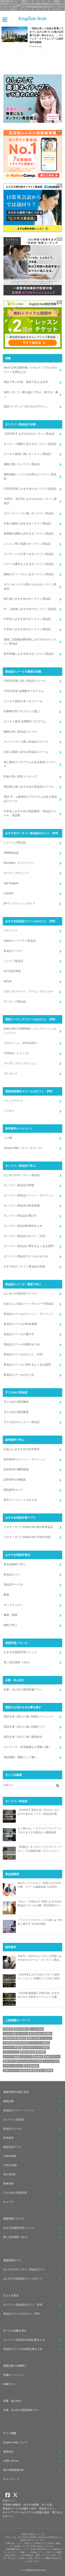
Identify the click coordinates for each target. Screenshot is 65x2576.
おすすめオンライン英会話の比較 (24, 1266)
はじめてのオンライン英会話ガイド (24, 2269)
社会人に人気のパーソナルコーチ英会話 (29, 1303)
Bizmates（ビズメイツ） (19, 862)
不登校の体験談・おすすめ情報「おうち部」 (29, 2504)
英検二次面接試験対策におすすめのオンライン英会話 (30, 641)
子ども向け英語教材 (16, 1401)
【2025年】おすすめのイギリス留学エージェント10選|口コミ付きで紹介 (39, 1976)
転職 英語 (32, 2070)
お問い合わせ (11, 2460)
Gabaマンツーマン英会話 (20, 940)
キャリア (62, 5)
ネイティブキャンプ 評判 (29, 2061)
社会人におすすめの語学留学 (22, 1449)
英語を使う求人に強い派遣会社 (23, 1736)
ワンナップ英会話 (15, 1001)
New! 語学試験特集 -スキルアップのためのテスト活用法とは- (30, 369)
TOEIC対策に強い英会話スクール (25, 680)
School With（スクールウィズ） (24, 1147)
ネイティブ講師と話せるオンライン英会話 (30, 443)
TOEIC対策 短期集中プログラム (24, 690)
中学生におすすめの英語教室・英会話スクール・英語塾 (30, 813)
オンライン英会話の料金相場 (22, 1205)
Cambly (8, 893)
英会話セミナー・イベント (18, 2110)
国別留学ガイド (13, 1489)
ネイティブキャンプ (16, 872)
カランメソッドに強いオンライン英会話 (29, 513)
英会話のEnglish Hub (36, 2570)
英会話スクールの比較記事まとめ (22, 2349)
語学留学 (8, 2138)
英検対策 (46, 5)
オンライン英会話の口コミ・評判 (24, 1235)
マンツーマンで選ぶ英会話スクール (26, 741)
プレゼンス (11, 1073)
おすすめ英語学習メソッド (20, 1652)
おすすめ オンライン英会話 (36, 2047)
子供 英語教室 (31, 2066)
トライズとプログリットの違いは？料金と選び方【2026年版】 (40, 1922)
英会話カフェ (12, 1574)
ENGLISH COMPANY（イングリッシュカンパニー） (30, 1031)
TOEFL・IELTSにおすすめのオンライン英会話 (30, 501)
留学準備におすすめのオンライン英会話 (29, 653)
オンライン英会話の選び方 (20, 1215)
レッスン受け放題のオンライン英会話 (27, 543)
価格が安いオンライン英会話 (22, 464)
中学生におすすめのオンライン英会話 (27, 618)
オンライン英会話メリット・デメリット (29, 1195)
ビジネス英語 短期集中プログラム (25, 721)
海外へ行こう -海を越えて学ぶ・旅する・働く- (31, 394)
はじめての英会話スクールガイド (22, 2278)
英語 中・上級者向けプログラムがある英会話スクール (30, 798)
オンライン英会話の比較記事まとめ (24, 2339)
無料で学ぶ (11, 1625)
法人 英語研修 (45, 2070)
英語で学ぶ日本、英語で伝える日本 (26, 381)
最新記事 (8, 2101)
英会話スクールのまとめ (19, 1374)
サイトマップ (11, 2479)
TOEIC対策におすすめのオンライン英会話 (30, 488)
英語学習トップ (3, 5)
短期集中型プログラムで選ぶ (22, 711)
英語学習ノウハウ (57, 5)
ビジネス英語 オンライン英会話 (18, 2034)
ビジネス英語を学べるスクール (23, 701)
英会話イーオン (13, 950)
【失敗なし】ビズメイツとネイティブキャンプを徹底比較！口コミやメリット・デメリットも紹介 (40, 1849)
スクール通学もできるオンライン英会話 (29, 563)
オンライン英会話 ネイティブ (17, 2057)
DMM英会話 (11, 852)
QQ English (11, 883)
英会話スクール (8, 5)
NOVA (7, 981)
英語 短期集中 (21, 2029)
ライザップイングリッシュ (20, 1063)
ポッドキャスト (13, 1604)
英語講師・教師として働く (20, 1757)
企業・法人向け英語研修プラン (23, 1689)
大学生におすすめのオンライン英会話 (27, 629)
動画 (6, 1594)
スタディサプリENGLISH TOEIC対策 (27, 1537)
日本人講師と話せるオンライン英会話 (27, 523)
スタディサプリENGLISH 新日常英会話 (28, 1527)
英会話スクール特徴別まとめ (22, 1344)
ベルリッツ (11, 930)
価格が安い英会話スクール (20, 731)
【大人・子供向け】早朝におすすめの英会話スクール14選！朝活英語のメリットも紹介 (40, 1903)
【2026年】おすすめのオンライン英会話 (29, 433)
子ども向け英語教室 (16, 1411)
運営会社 (8, 2451)
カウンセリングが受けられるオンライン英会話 (30, 586)
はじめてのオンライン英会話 (22, 1175)
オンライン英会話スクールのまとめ (26, 1256)
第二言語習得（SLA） (17, 1662)
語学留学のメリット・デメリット (24, 1459)
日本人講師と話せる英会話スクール (26, 751)
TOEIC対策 (29, 5)
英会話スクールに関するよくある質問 (27, 1364)
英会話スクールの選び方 (19, 1334)
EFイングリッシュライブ (19, 903)
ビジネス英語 (36, 2029)
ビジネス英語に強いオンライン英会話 (27, 453)
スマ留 (8, 1137)
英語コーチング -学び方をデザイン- (26, 406)
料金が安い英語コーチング (20, 776)
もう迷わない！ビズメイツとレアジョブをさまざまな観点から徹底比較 (40, 1830)
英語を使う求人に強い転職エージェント (29, 1716)
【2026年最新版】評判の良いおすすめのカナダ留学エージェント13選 (39, 1995)
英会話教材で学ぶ (15, 1564)
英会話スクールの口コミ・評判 (23, 1354)
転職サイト (9, 2384)
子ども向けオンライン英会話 (22, 1421)
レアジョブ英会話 (15, 842)
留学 (19, 5)
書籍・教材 (11, 1614)
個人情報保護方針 (13, 2470)
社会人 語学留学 (43, 2034)
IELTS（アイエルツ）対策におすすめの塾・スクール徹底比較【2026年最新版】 (39, 1885)
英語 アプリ (9, 2061)
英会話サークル (13, 1584)
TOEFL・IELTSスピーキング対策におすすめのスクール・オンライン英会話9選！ (40, 1958)
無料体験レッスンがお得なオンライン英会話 (30, 476)
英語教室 (41, 2052)
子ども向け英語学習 (15, 2192)
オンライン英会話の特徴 (19, 1185)
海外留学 (38, 2057)
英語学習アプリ (24, 5)
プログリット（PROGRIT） (21, 1043)
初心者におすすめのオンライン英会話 (27, 598)
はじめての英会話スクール (20, 1293)
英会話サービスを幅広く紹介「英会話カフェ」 (30, 2508)
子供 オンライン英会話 (14, 2070)
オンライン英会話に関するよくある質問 (29, 1246)
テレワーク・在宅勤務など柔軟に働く (27, 1746)
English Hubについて (15, 2442)
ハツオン (9, 1110)
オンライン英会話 (13, 5)
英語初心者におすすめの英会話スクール (29, 786)
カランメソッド (11, 2052)
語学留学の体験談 (15, 1479)
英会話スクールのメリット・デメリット (29, 1313)
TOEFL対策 (35, 5)
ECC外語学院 (12, 971)
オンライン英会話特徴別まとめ (23, 1225)
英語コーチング (52, 2057)
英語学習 (8, 2029)
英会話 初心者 (27, 2052)
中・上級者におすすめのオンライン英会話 (30, 608)
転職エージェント (13, 2375)
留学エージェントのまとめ (20, 1499)
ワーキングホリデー (13, 2066)
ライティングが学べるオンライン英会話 (29, 553)
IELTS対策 (40, 5)
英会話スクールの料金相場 (20, 1323)
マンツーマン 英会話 (39, 2043)
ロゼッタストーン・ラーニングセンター (29, 991)
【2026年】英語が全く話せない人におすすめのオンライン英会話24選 (39, 1811)
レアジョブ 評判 (50, 2061)
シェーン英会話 (13, 960)
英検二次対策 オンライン (39, 2038)
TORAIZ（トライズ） (17, 1053)
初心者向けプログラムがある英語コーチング (30, 764)
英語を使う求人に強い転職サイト (24, 1726)
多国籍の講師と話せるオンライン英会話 (29, 533)
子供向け (51, 5)
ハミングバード (13, 1100)
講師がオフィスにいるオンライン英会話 (29, 574)
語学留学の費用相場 (16, 1469)
